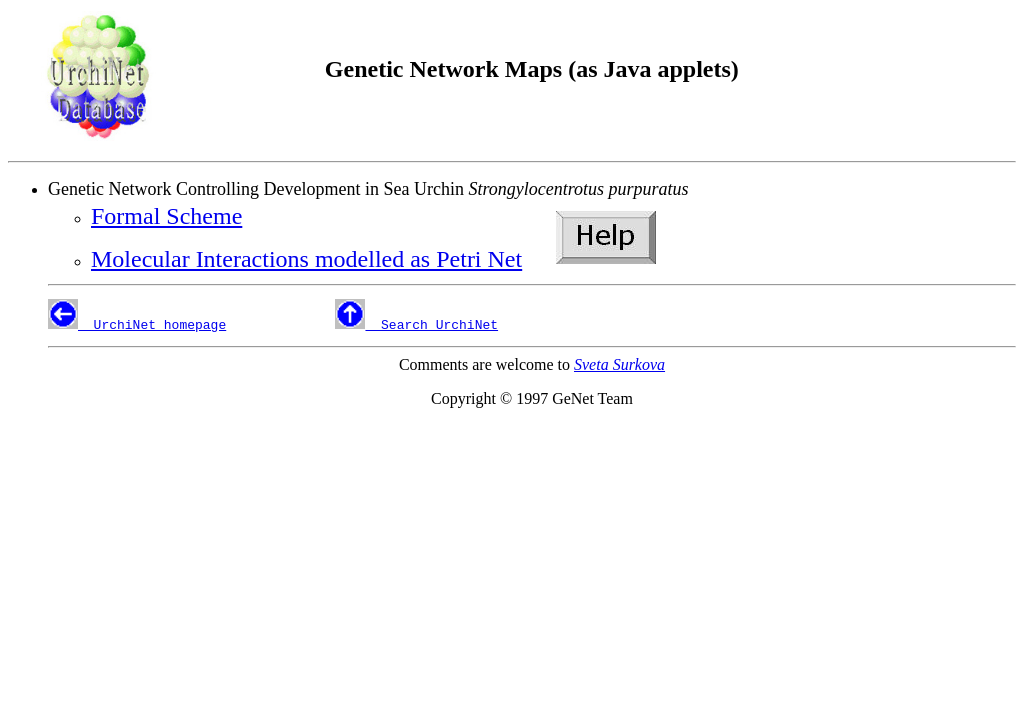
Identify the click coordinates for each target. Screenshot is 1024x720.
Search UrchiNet (431, 324)
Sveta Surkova (619, 364)
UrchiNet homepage (152, 324)
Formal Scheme (166, 216)
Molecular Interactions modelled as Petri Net (306, 259)
